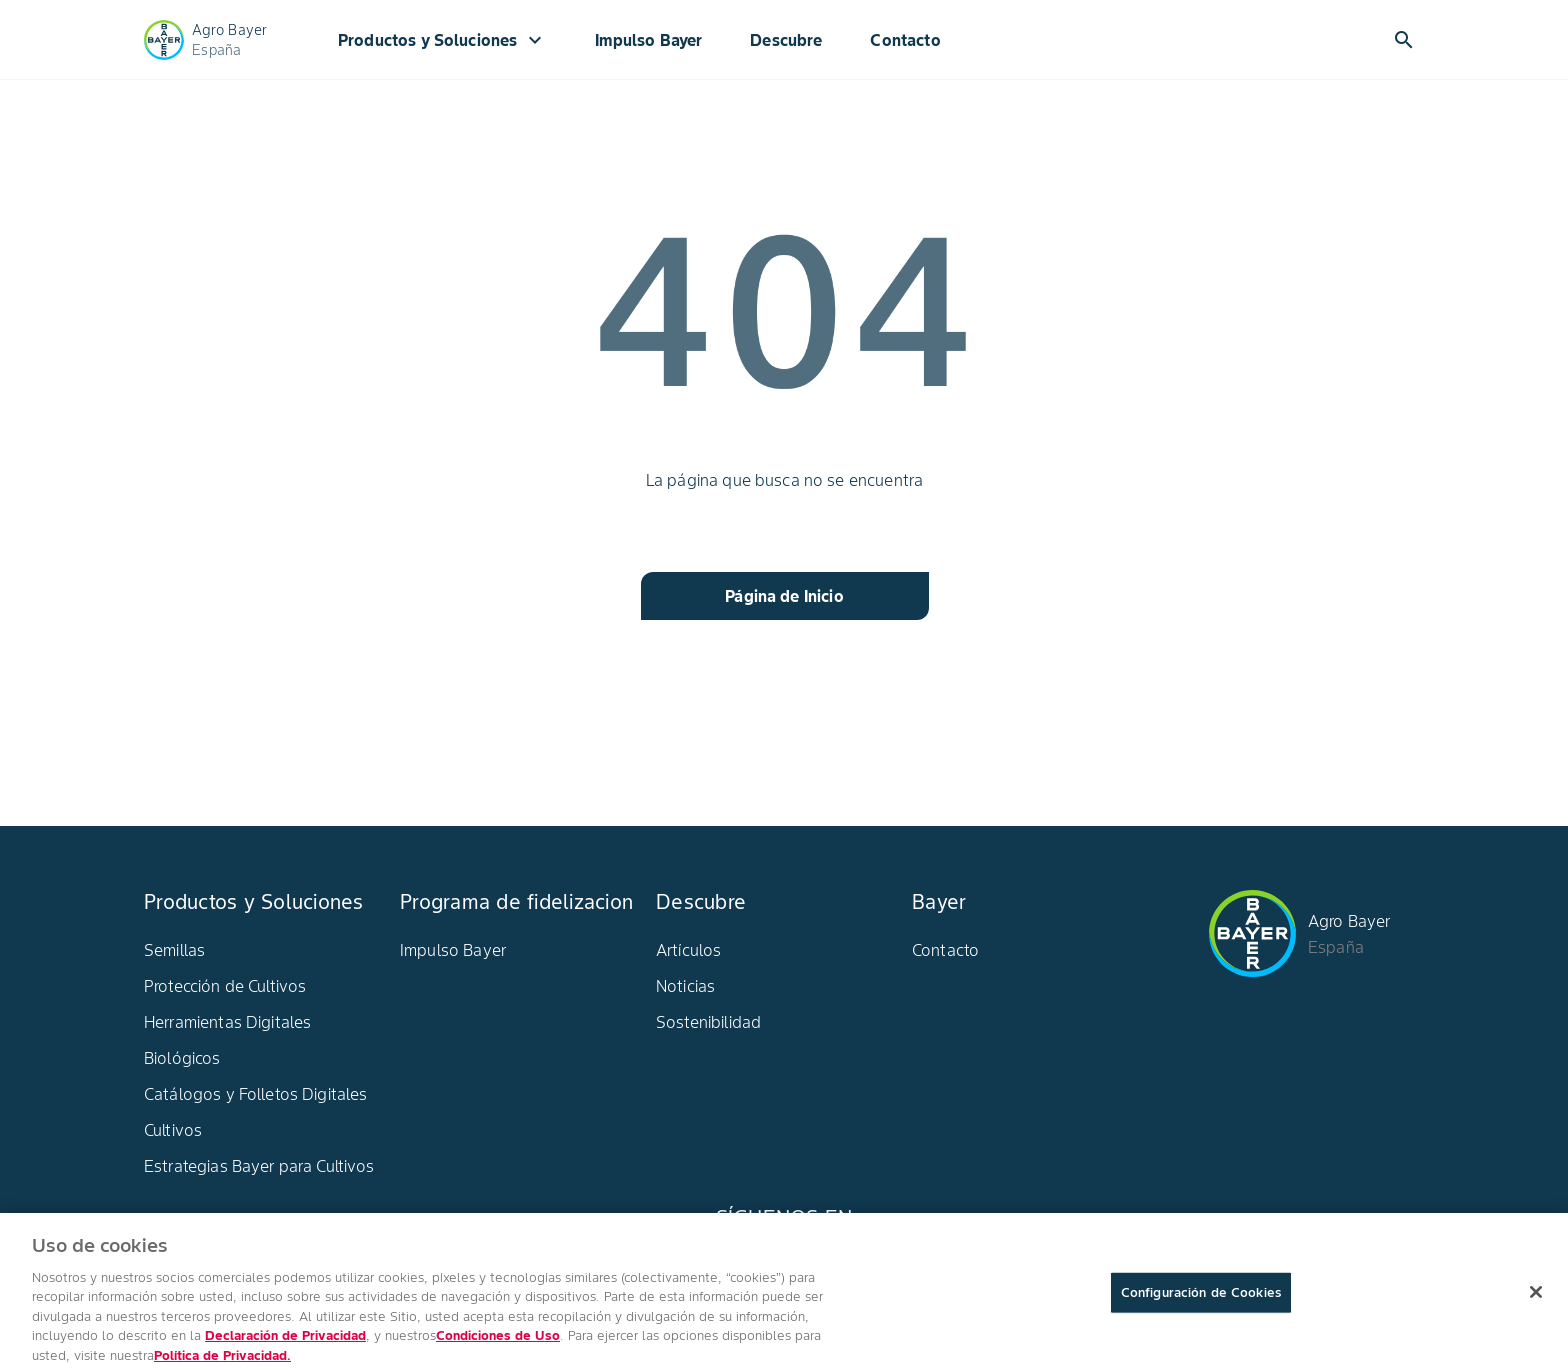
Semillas (174, 950)
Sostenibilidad (708, 1022)
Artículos (688, 950)
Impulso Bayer (648, 40)
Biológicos (182, 1058)
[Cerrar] (1536, 1301)
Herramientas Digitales (227, 1022)
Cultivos (173, 1130)
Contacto (905, 40)
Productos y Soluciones (442, 40)
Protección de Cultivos (225, 986)
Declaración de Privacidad (285, 1344)
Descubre (786, 40)
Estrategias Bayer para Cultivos (259, 1166)
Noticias (685, 986)
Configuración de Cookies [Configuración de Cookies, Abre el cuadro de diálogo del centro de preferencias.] (1201, 1301)
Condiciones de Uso (498, 1344)
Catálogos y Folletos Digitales (256, 1094)
